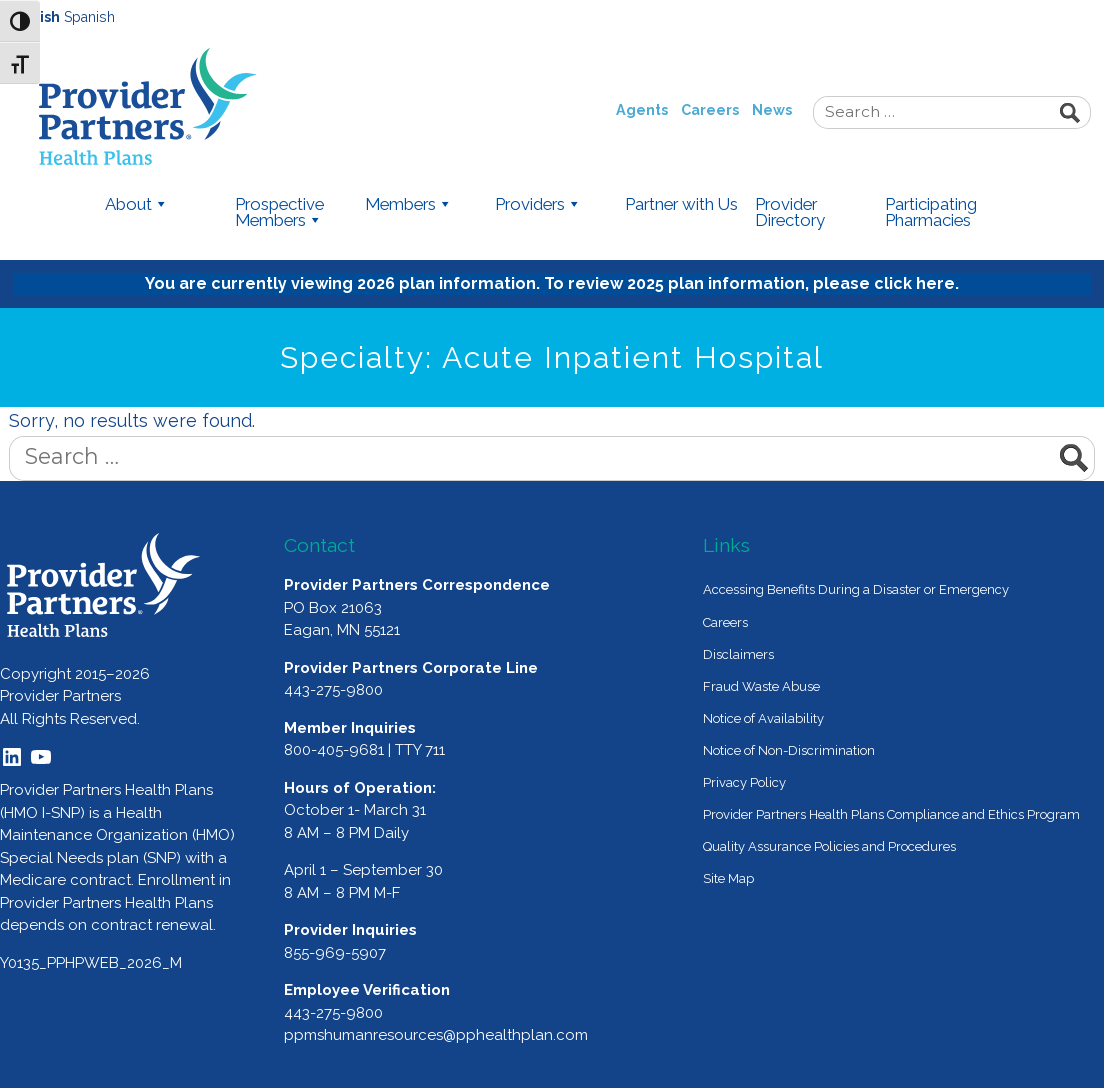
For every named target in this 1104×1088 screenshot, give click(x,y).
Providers (538, 205)
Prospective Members (279, 213)
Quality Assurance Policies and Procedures (829, 846)
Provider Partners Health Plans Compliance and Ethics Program (891, 814)
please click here (884, 283)
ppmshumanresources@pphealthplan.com (436, 1035)
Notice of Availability (763, 718)
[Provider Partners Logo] (104, 585)
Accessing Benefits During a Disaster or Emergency (856, 589)
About (137, 205)
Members (409, 205)
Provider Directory (790, 213)
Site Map (728, 878)
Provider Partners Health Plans (195, 106)
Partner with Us (681, 205)
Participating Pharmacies (931, 213)
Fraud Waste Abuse (761, 686)
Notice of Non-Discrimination (789, 750)
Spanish (89, 17)
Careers (710, 110)
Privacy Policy (744, 782)
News (772, 110)
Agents (642, 110)
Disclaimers (738, 654)
